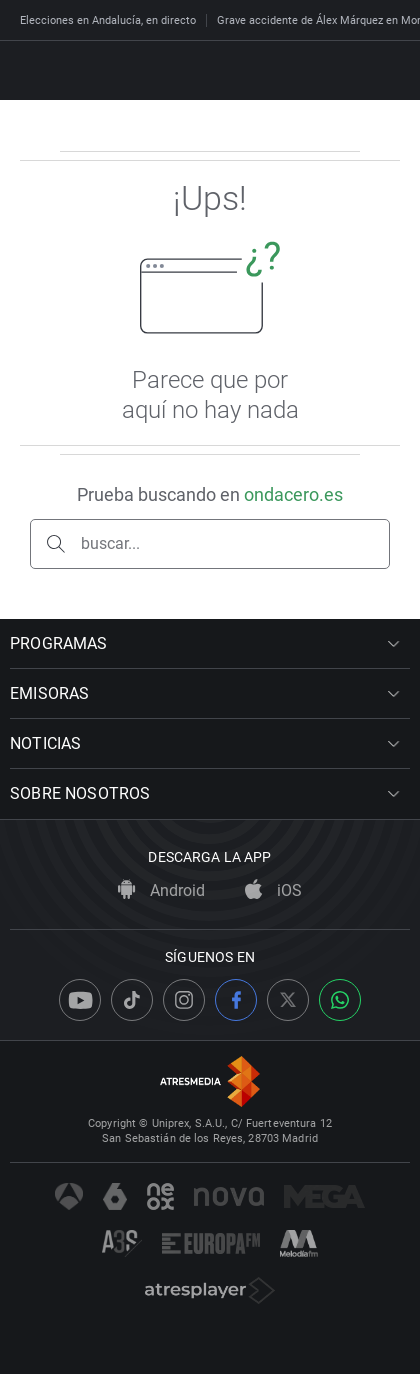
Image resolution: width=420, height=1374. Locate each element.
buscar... (110, 543)
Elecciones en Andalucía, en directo (108, 20)
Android (161, 890)
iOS (273, 890)
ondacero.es (293, 494)
